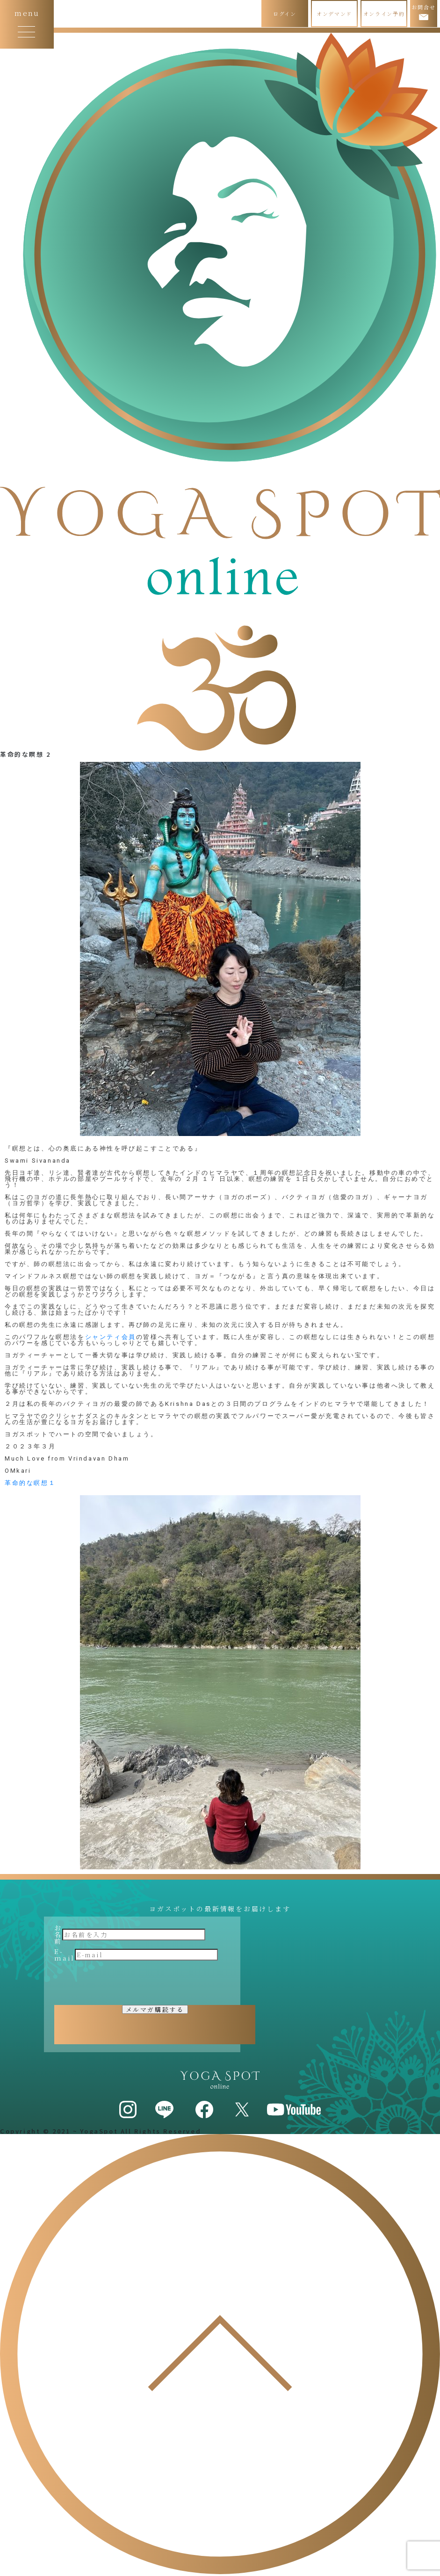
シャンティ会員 (110, 1336)
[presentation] (125, 1983)
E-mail (64, 1954)
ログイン (284, 13)
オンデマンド (334, 13)
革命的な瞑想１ (30, 1482)
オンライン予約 (384, 13)
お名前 (58, 1934)
